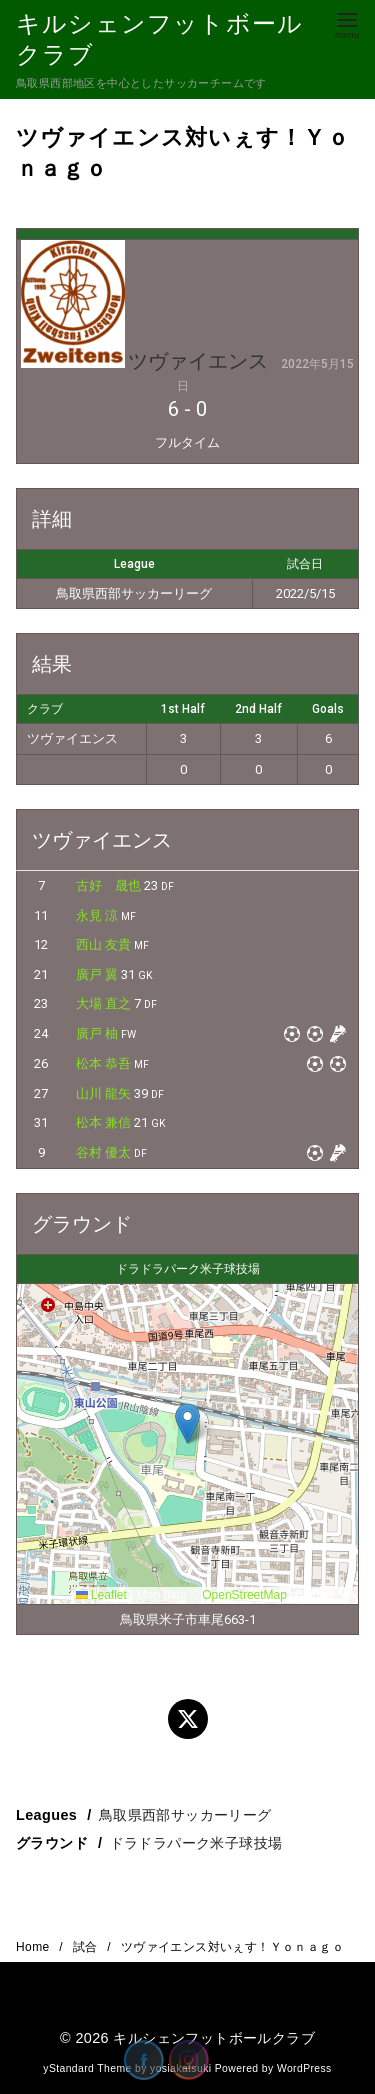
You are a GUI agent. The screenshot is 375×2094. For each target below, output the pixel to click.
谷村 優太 (103, 1152)
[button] (187, 1423)
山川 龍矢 (103, 1093)
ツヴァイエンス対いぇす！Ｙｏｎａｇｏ (232, 1947)
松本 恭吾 (103, 1063)
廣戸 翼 (97, 974)
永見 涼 (97, 915)
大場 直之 (103, 1003)
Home (34, 1947)
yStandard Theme (87, 2068)
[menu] (347, 23)
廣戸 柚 (97, 1033)
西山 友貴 (103, 944)
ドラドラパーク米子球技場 (196, 1843)
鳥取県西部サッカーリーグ (185, 1815)
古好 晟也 (108, 885)
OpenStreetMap (244, 1595)
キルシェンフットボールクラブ (214, 2038)
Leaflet (101, 1595)
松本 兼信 (103, 1122)
